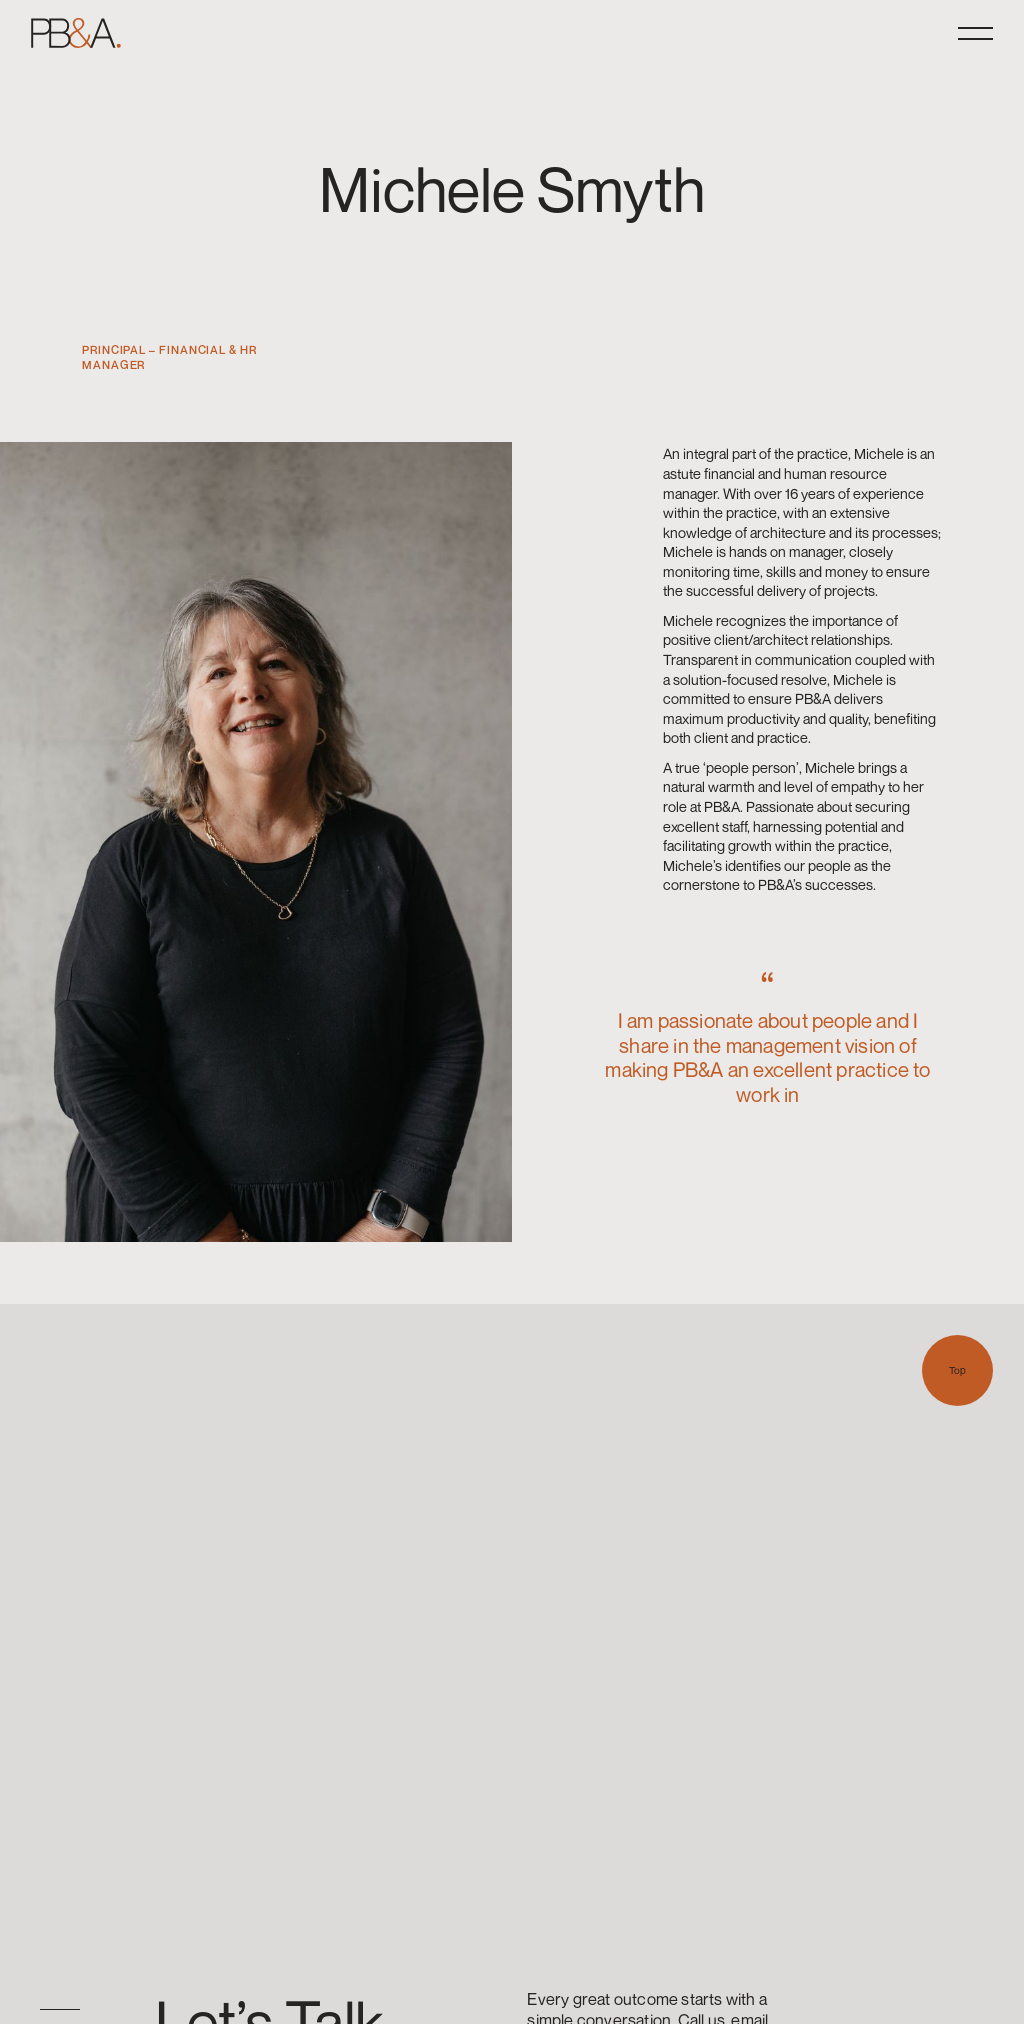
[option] (50, 2009)
